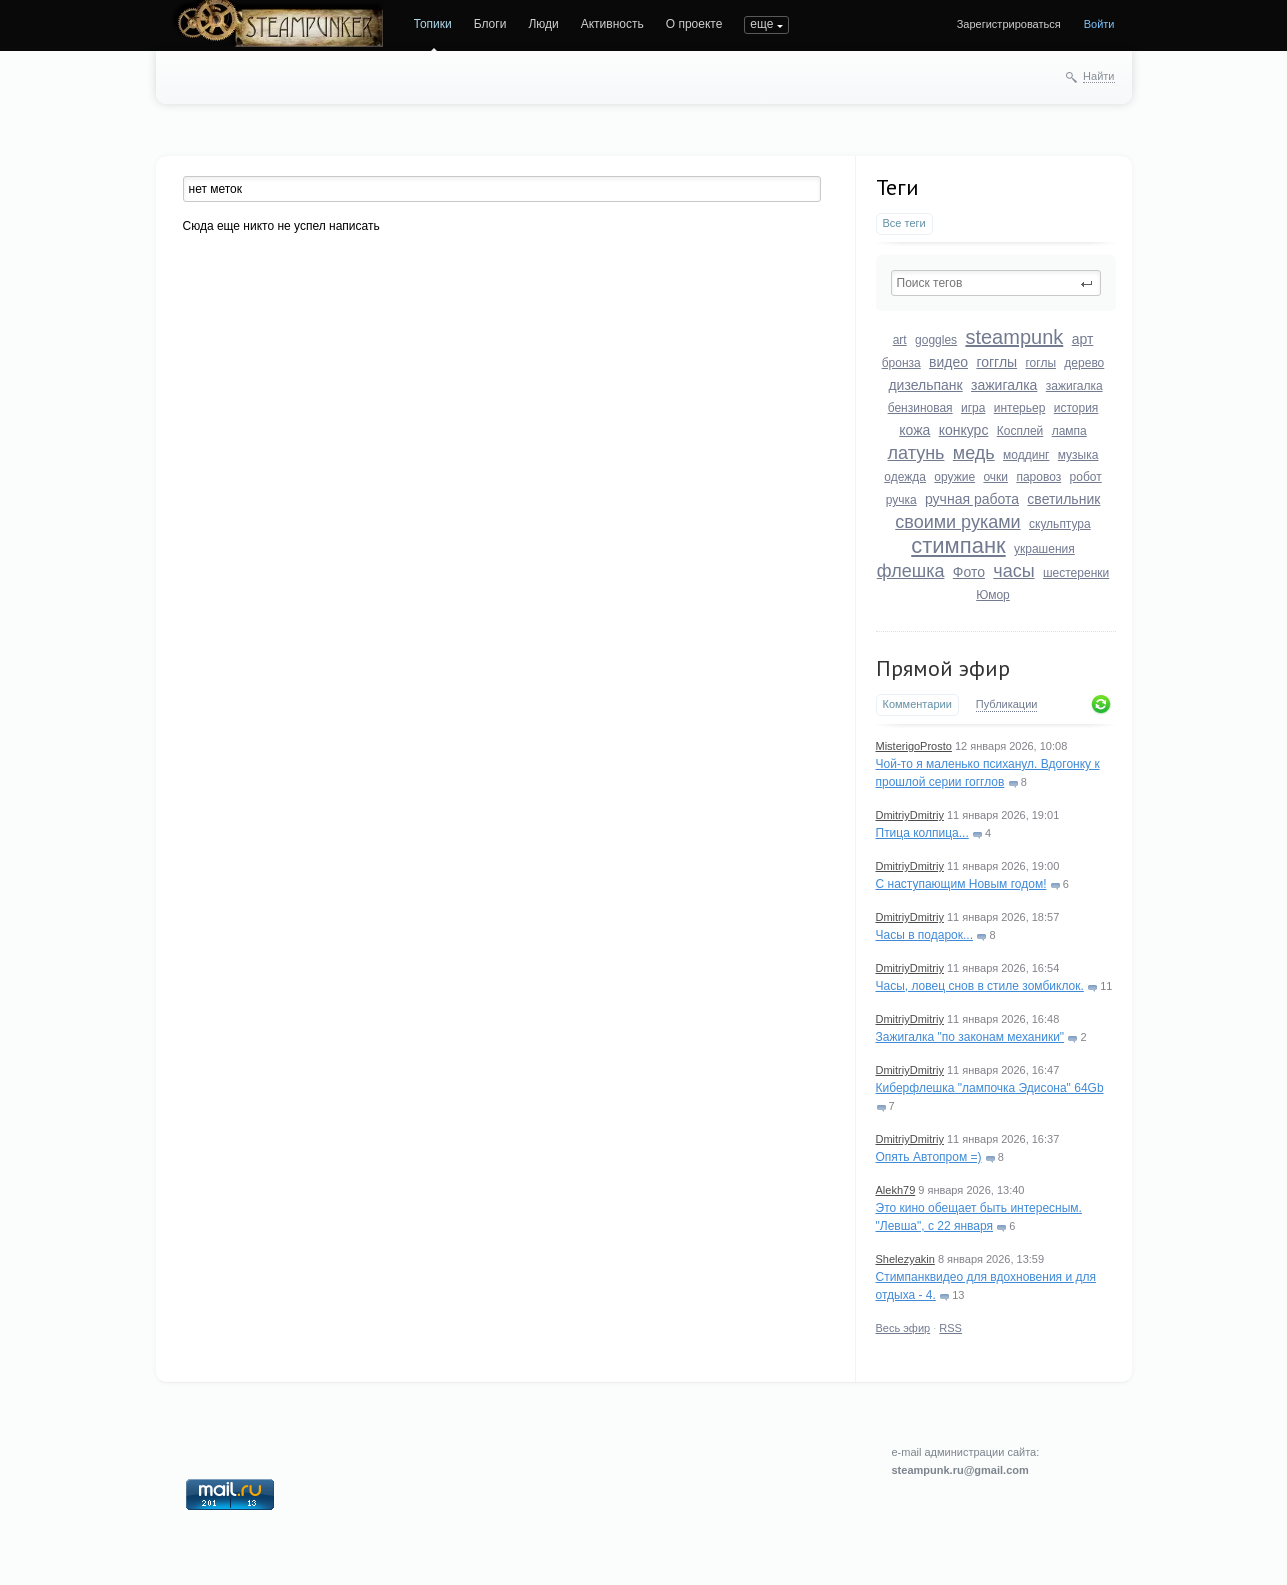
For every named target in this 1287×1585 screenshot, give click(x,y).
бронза (901, 363)
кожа (914, 430)
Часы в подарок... (925, 935)
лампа (1069, 431)
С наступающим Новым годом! (961, 884)
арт (1083, 339)
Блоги (490, 24)
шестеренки (1076, 573)
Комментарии (917, 704)
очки (995, 477)
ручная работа (972, 499)
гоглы (1040, 363)
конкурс (964, 430)
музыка (1078, 455)
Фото (969, 572)
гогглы (996, 362)
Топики (433, 24)
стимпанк (958, 545)
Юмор (993, 595)
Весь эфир (903, 1328)
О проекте (694, 24)
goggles (936, 340)
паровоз (1038, 477)
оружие (954, 477)
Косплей (1020, 431)
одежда (905, 477)
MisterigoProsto (914, 746)
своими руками (957, 522)
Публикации (1007, 704)
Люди (543, 24)
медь (974, 453)
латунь (916, 453)
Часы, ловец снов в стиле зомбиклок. (980, 986)
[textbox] (996, 283)
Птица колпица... (922, 833)
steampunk (1014, 337)
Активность (612, 24)
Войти (1099, 24)
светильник (1063, 499)
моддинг (1026, 455)
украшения (1044, 549)
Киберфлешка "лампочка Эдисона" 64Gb (990, 1088)
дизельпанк (925, 385)
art (900, 340)
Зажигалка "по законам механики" (970, 1037)
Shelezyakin (905, 1259)
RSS (950, 1328)
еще (761, 24)
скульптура (1060, 524)
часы (1013, 571)
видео (948, 362)
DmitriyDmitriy (910, 815)
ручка (901, 500)
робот (1086, 477)
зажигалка (1004, 385)
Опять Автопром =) (929, 1157)
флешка (911, 571)
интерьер (1020, 408)
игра (973, 408)
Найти (1098, 76)
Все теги (904, 223)
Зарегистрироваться (1009, 24)
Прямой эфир (943, 668)
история (1076, 408)
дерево (1084, 363)
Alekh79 (896, 1190)
